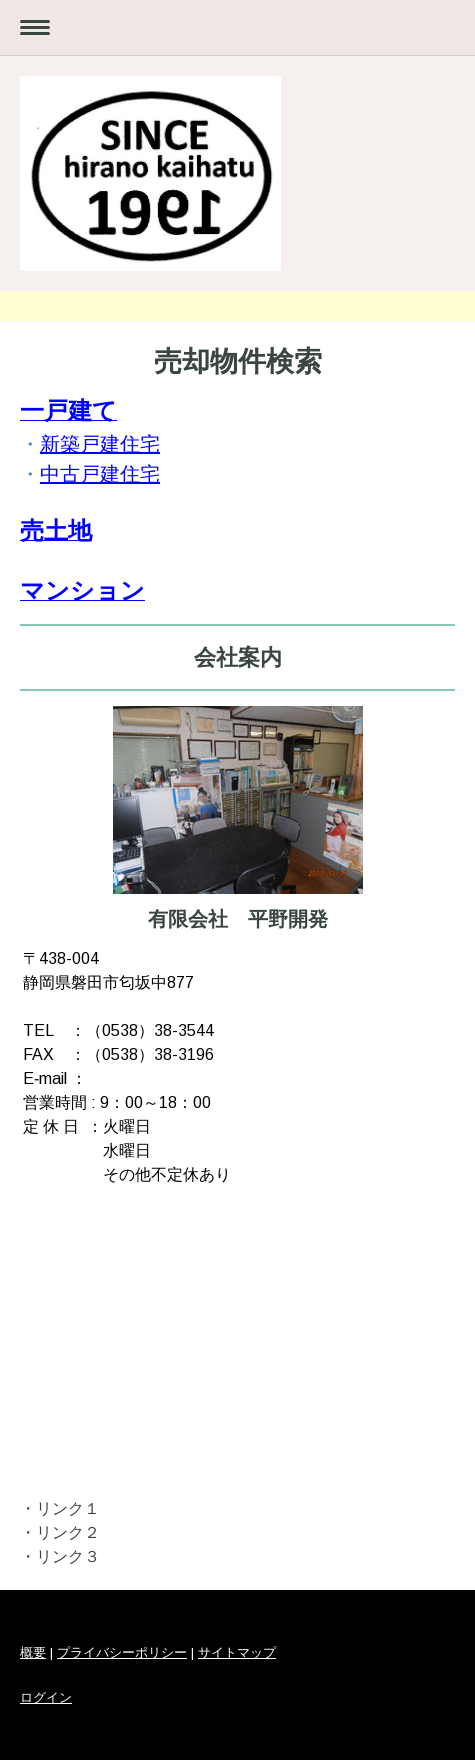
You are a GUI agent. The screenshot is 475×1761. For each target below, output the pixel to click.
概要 (33, 1652)
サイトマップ (237, 1652)
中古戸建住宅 (100, 474)
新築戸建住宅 (100, 444)
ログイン (46, 1697)
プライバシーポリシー (122, 1652)
